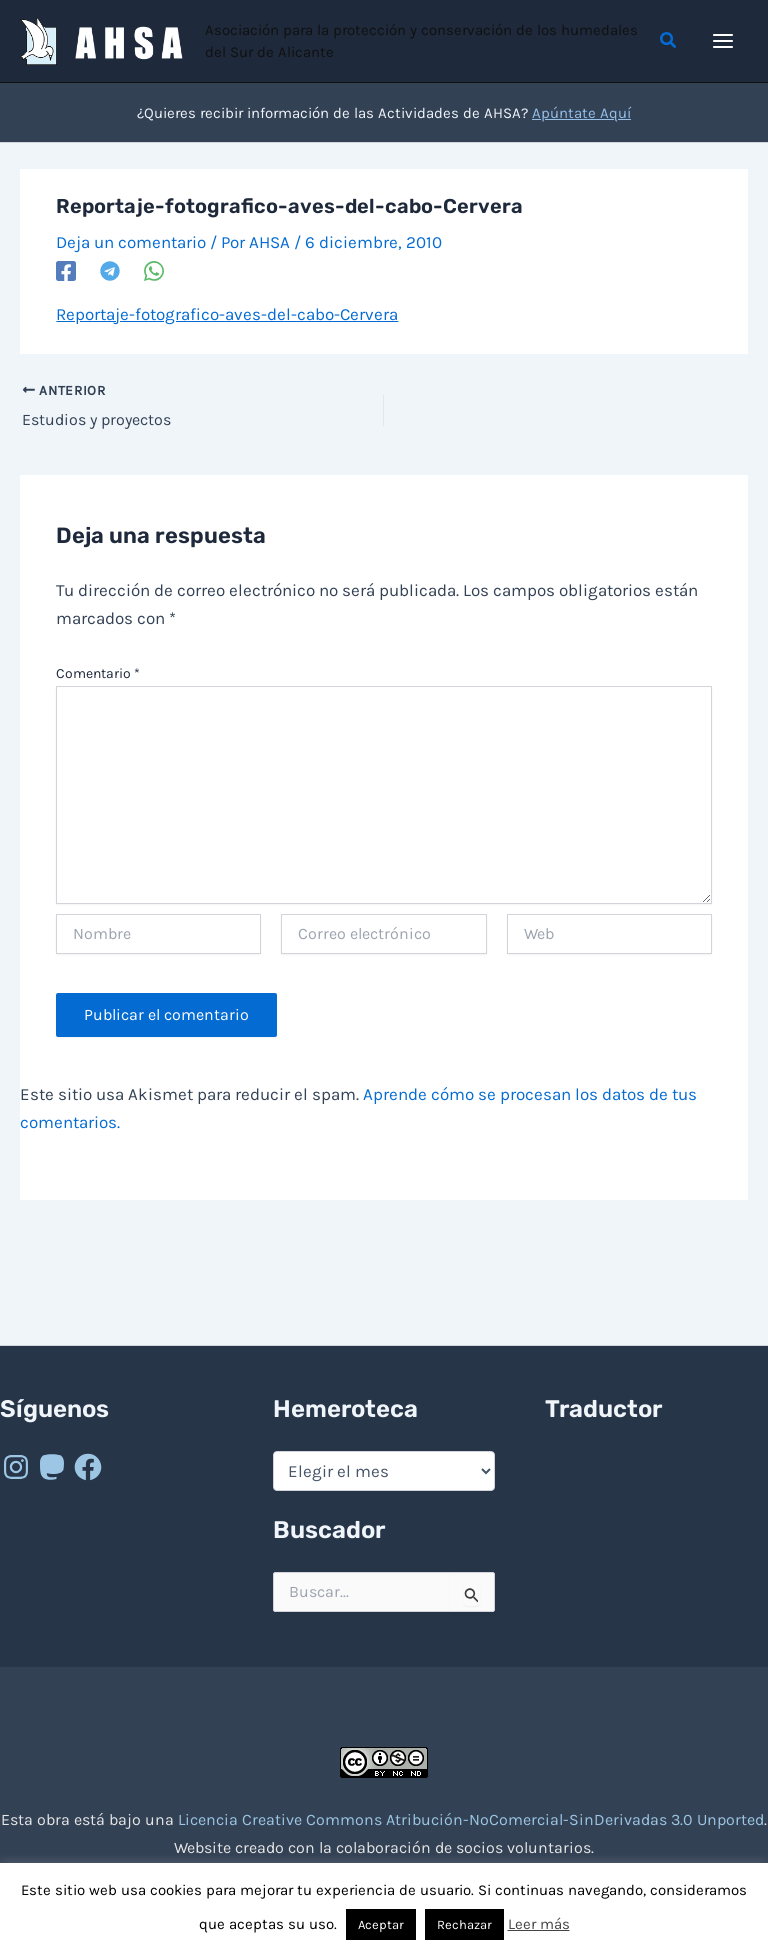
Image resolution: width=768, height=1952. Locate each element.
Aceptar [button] (381, 1924)
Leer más (539, 1924)
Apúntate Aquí (581, 113)
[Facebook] (66, 270)
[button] (669, 41)
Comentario (98, 673)
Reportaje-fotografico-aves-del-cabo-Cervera (227, 314)
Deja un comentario (131, 242)
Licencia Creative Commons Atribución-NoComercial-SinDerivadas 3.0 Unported (471, 1819)
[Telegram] (110, 270)
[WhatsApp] (154, 270)
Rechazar (464, 1924)
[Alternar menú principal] (724, 41)
